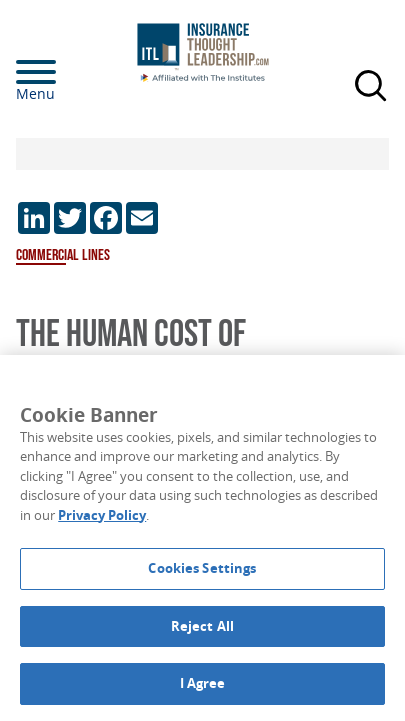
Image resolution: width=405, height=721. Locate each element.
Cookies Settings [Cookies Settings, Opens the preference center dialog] (202, 568)
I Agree (203, 683)
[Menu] (66, 72)
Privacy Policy (102, 515)
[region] (202, 538)
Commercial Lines (63, 255)
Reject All (202, 626)
